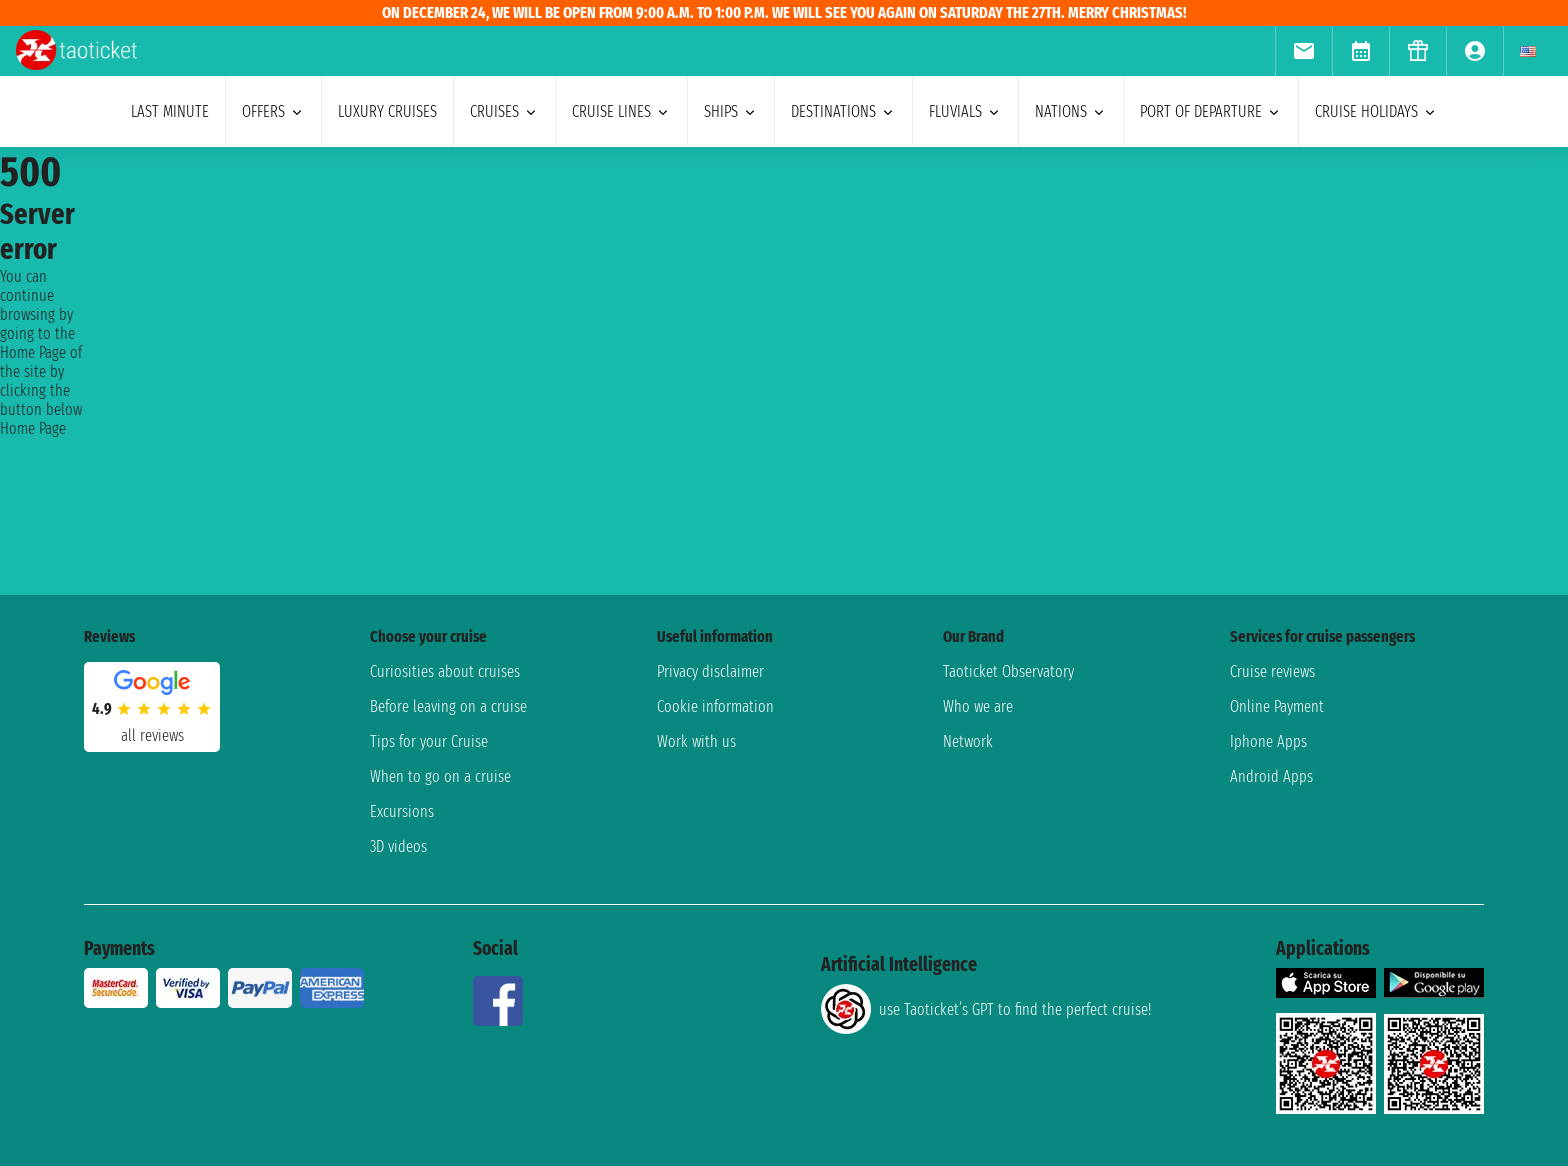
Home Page (33, 428)
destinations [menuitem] (843, 111)
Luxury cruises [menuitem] (387, 111)
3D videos (398, 846)
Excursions (402, 811)
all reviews (152, 735)
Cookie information (715, 706)
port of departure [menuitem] (1211, 111)
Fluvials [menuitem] (965, 111)
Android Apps (1271, 776)
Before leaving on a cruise (448, 706)
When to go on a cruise (440, 776)
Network (968, 741)
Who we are (978, 706)
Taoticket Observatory (1008, 671)
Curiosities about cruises (445, 671)
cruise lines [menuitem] (621, 111)
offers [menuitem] (273, 111)
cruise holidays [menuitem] (1376, 111)
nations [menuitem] (1071, 111)
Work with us (696, 741)
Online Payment (1277, 706)
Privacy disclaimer (710, 671)
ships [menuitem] (731, 111)
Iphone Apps (1268, 741)
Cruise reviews (1272, 671)
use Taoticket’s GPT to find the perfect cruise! (986, 1009)
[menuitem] (1303, 51)
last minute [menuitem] (170, 111)
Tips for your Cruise (429, 741)
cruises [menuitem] (504, 111)
